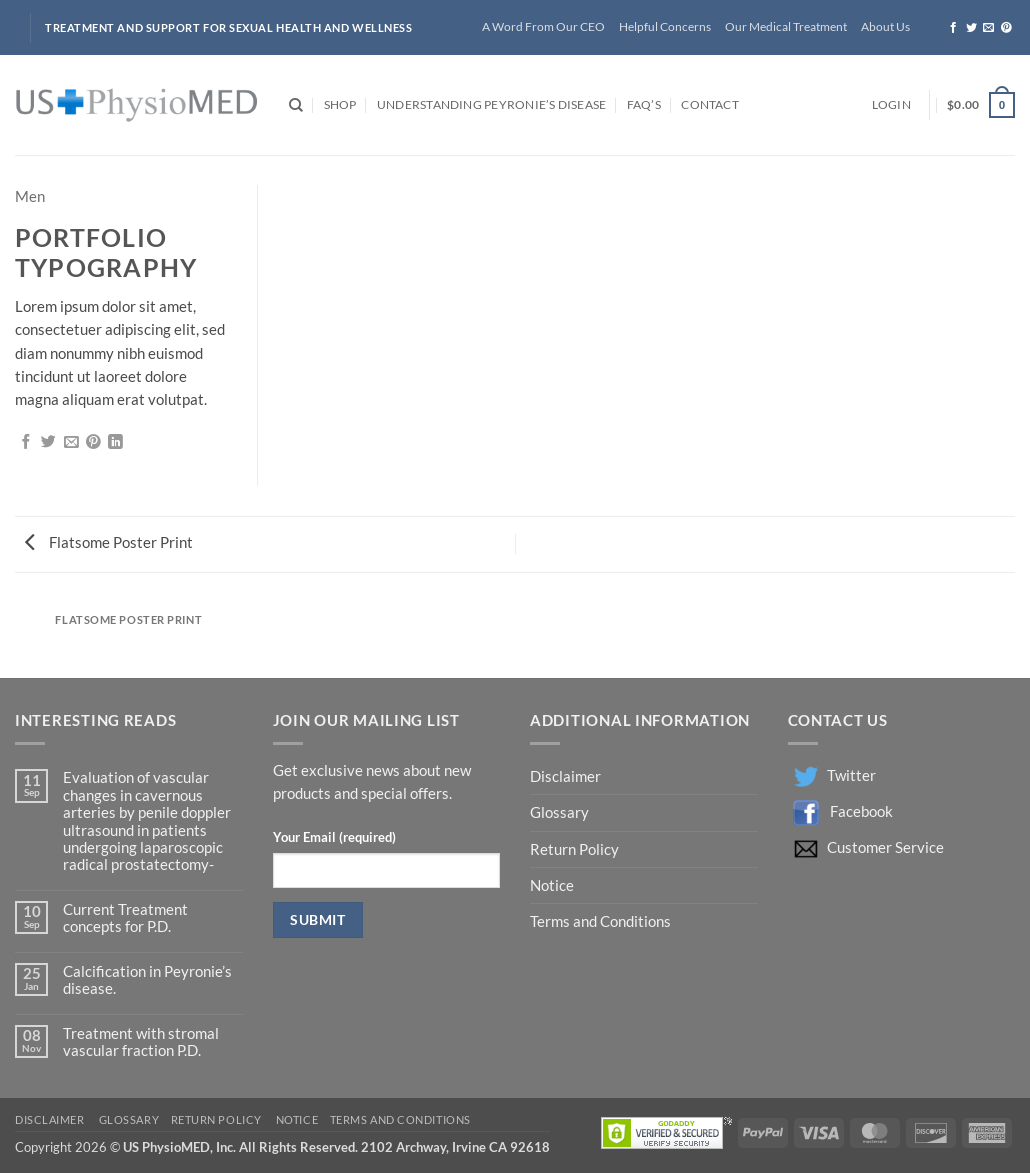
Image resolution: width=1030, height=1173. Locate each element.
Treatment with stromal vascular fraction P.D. (141, 1042)
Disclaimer (567, 776)
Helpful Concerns (665, 26)
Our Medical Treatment (786, 26)
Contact (710, 104)
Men (30, 196)
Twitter (851, 775)
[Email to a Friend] (71, 443)
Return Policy (576, 849)
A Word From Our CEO (543, 26)
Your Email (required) (334, 837)
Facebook (861, 811)
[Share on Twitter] (48, 443)
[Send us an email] (988, 28)
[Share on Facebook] (26, 443)
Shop (340, 104)
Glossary (559, 812)
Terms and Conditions (600, 921)
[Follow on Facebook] (953, 28)
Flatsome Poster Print (109, 542)
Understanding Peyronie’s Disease (491, 104)
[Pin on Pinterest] (93, 443)
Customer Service (885, 847)
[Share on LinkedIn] (115, 443)
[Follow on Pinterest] (1006, 28)
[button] (891, 105)
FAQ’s (644, 104)
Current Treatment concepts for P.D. (125, 918)
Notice (552, 885)
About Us (885, 26)
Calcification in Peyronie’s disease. (147, 980)
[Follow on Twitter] (971, 28)
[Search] (296, 105)
